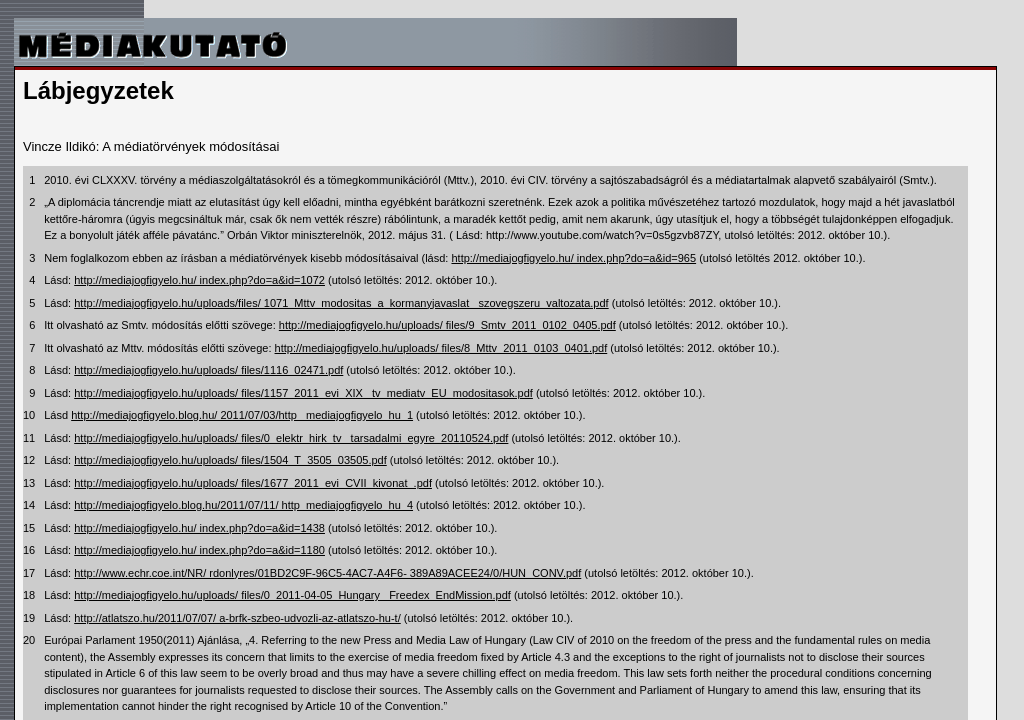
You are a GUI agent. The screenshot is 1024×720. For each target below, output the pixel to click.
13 (29, 483)
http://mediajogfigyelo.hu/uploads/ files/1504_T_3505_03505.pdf (230, 460)
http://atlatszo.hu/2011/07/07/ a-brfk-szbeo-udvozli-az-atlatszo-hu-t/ (237, 618)
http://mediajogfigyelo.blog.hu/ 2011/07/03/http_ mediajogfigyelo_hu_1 (242, 415)
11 (29, 438)
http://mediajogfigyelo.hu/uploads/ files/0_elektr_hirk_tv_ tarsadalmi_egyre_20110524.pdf (291, 438)
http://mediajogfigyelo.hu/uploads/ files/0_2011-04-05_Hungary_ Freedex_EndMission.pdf (292, 595)
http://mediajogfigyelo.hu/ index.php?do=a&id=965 (573, 258)
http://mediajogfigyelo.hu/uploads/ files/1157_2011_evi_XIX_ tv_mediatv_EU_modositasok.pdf (303, 393)
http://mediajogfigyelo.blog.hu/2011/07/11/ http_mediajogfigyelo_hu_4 (243, 505)
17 (29, 573)
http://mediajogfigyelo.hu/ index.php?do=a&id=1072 (199, 280)
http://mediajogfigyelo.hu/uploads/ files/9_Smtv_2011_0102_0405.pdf (447, 325)
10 (29, 415)
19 (29, 618)
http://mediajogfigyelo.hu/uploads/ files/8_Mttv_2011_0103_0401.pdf (441, 348)
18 (29, 595)
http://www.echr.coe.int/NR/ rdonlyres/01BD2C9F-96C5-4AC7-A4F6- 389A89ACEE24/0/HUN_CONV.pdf (327, 573)
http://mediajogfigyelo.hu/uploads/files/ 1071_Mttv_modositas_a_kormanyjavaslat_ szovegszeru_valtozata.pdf (341, 303)
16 (29, 550)
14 (29, 505)
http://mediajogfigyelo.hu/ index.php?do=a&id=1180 (199, 550)
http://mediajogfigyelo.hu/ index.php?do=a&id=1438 (199, 528)
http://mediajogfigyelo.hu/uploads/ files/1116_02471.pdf (208, 370)
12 (29, 460)
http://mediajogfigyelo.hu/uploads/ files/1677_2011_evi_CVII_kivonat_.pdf (253, 483)
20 (29, 640)
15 (29, 528)
